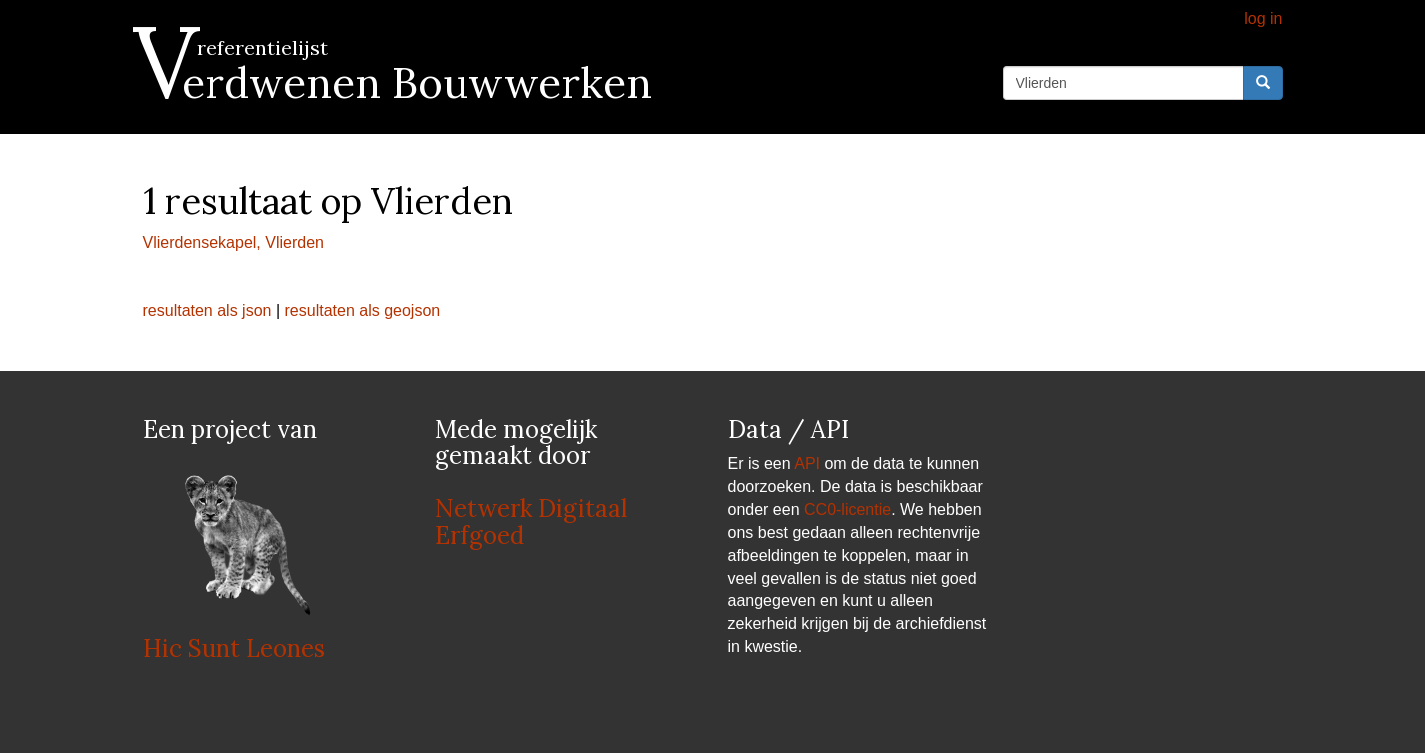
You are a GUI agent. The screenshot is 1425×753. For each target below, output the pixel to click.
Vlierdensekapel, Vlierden (233, 242)
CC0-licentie (847, 509)
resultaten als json (207, 310)
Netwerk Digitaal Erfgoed (531, 521)
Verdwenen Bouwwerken (397, 83)
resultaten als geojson (363, 310)
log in (1263, 18)
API (807, 463)
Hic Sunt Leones (234, 648)
